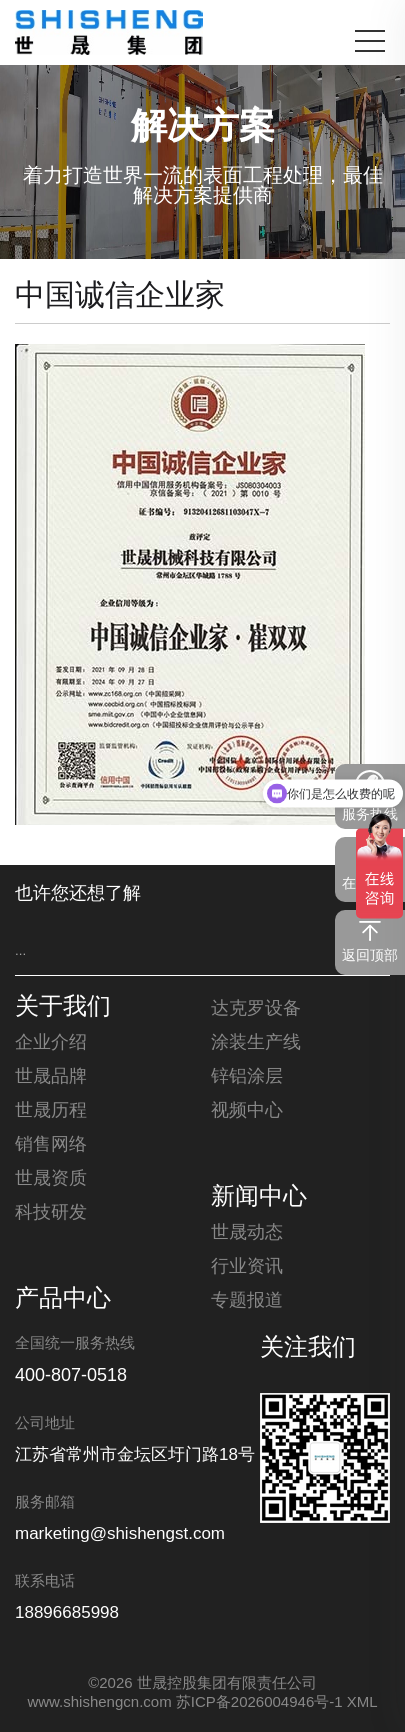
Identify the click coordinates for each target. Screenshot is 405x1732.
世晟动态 (247, 1233)
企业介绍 (51, 1043)
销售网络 (51, 1145)
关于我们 (63, 1008)
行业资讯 (247, 1267)
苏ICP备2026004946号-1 (259, 1703)
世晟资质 (51, 1179)
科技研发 (51, 1213)
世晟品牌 (51, 1077)
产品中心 (63, 1300)
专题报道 (247, 1301)
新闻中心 (259, 1198)
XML (362, 1703)
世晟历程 (51, 1111)
